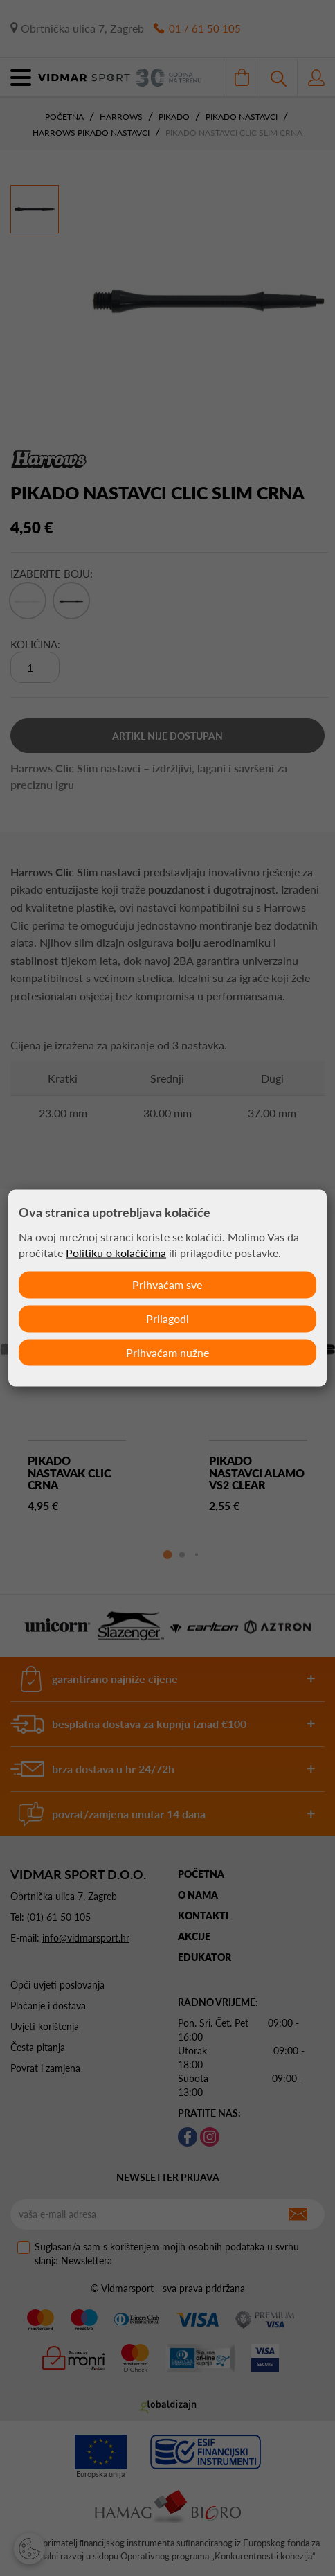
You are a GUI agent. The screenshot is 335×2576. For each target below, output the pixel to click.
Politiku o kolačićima (116, 1252)
